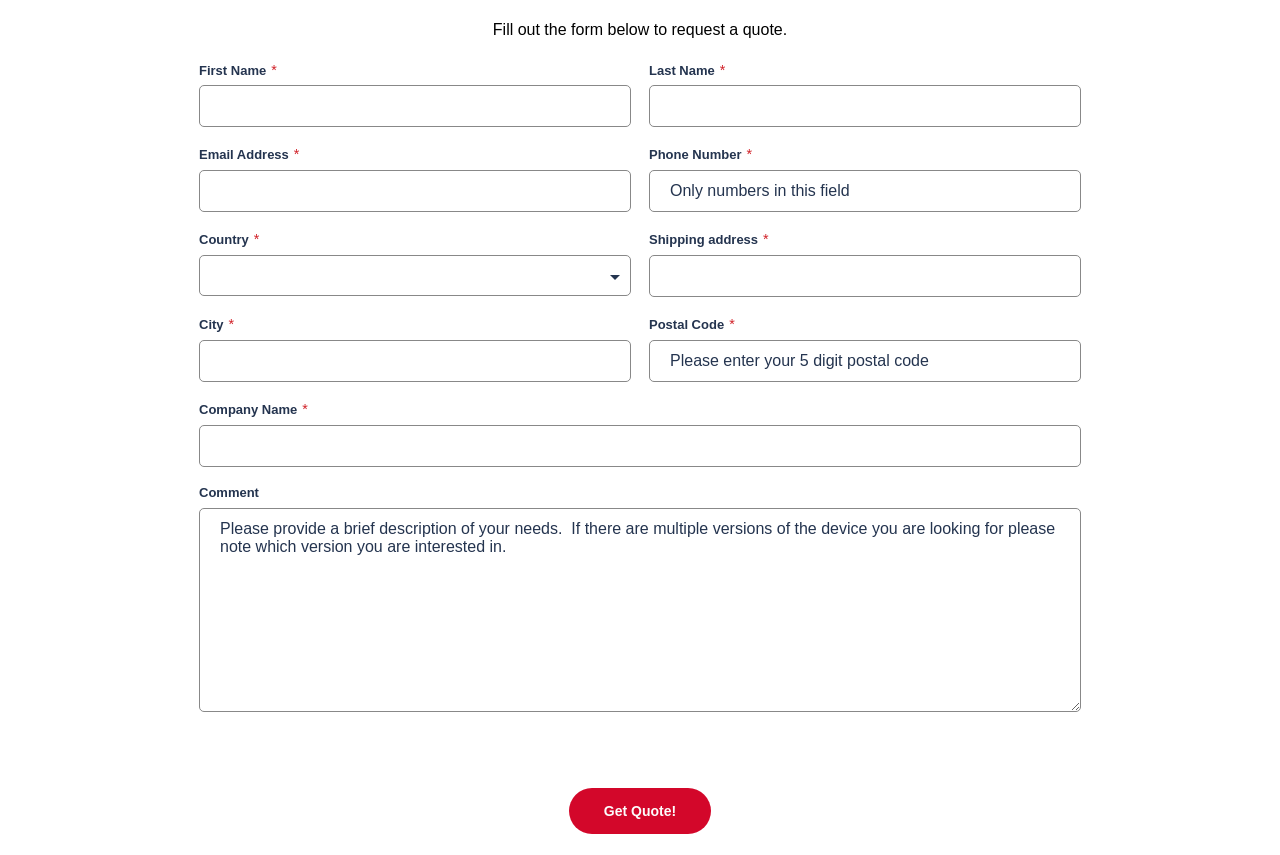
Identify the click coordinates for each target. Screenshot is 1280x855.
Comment (229, 492)
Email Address (244, 154)
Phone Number (695, 154)
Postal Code (686, 324)
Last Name (682, 70)
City (211, 324)
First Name (232, 70)
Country (224, 239)
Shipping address (703, 239)
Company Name (248, 409)
